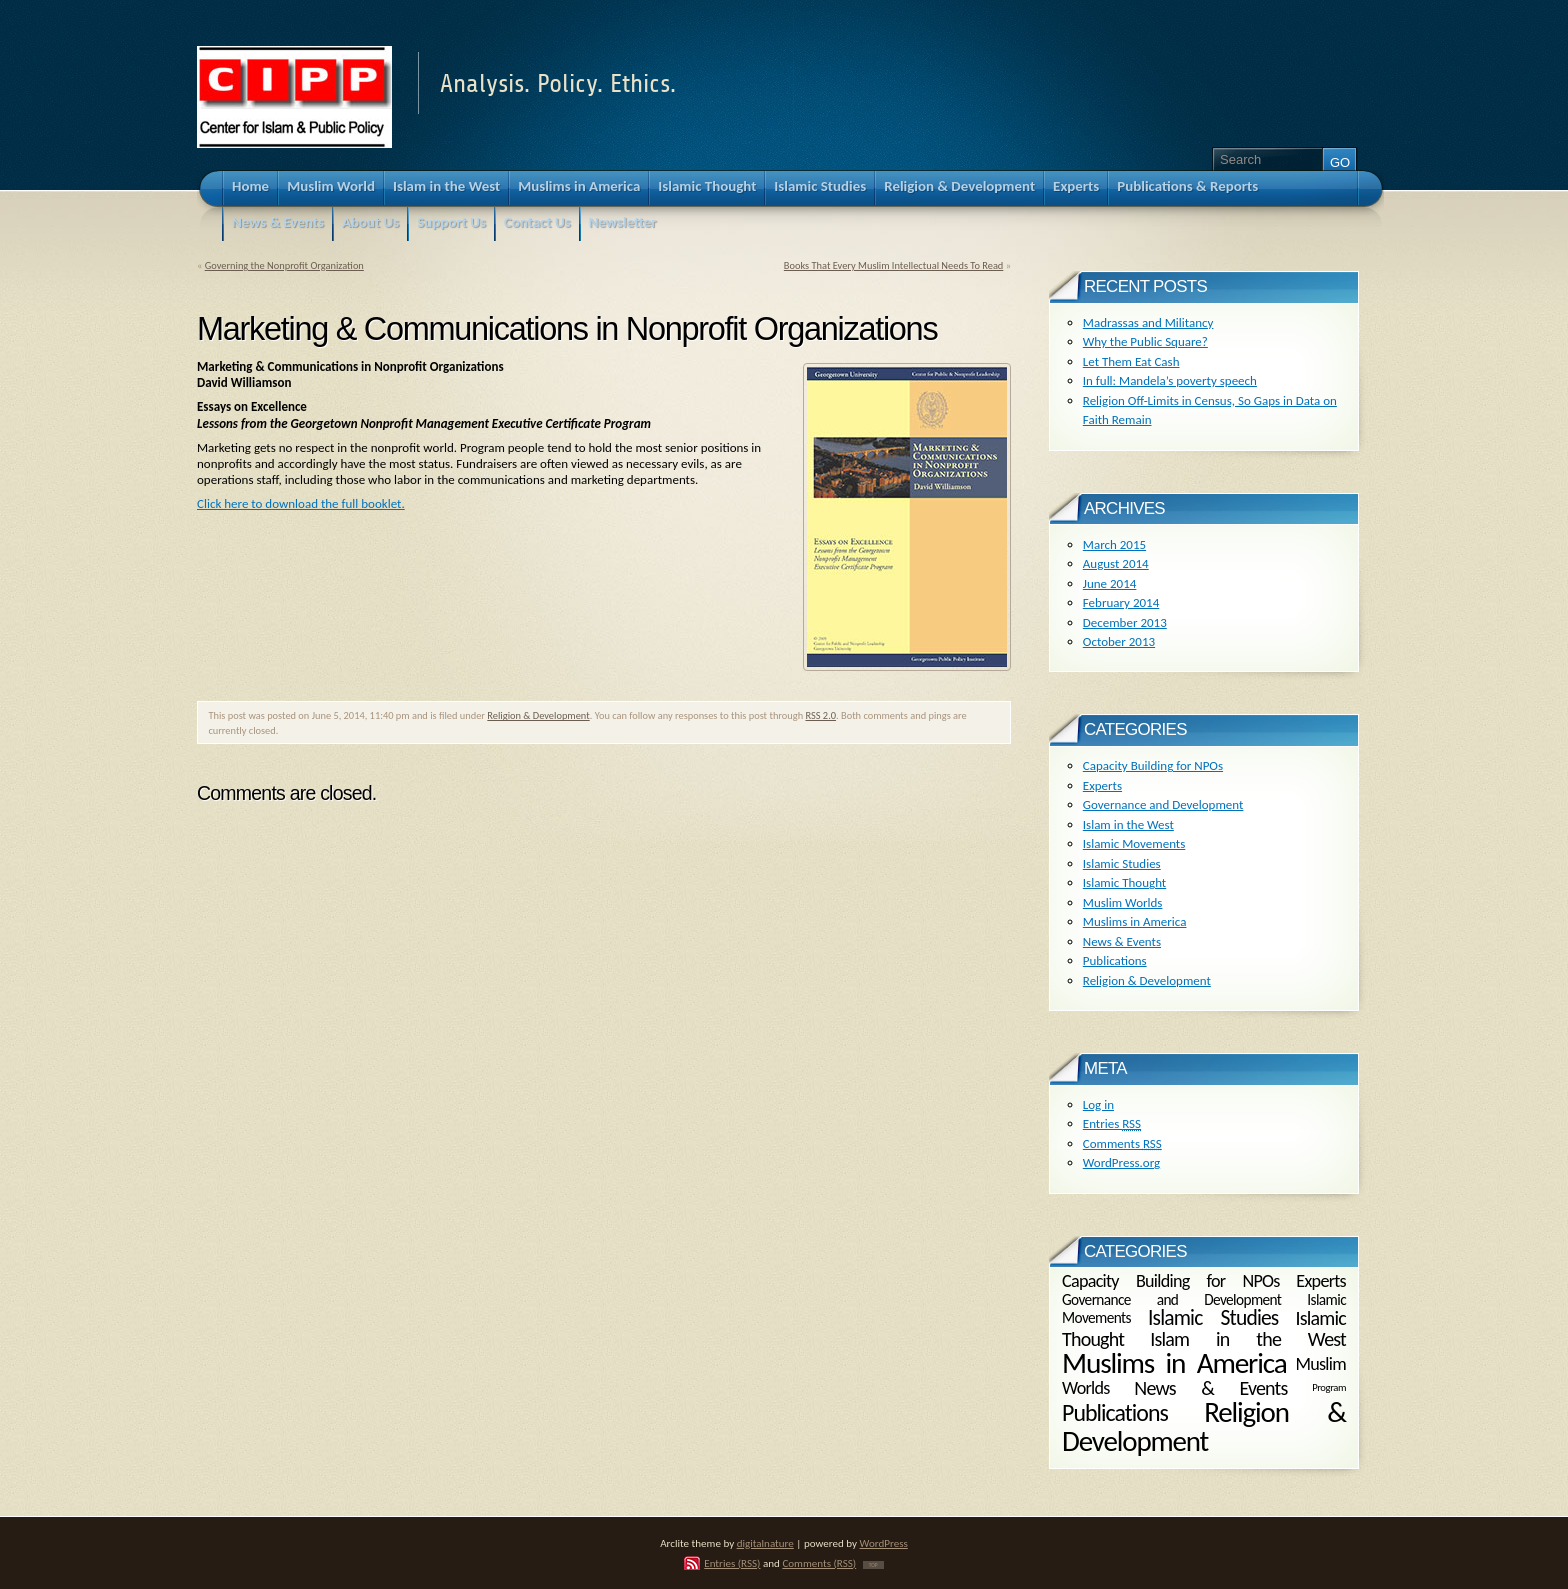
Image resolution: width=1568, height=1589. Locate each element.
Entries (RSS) (732, 1563)
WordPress (884, 1543)
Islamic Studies (1122, 863)
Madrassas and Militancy (1148, 322)
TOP (873, 1565)
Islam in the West (1128, 824)
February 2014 (1121, 602)
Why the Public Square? (1145, 341)
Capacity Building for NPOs (1153, 765)
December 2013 (1125, 622)
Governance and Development (1163, 804)
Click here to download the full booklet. (301, 503)
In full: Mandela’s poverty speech (1170, 380)
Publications (1115, 960)
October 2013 (1119, 641)
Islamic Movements (1134, 843)
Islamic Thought (1124, 882)
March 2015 (1114, 544)
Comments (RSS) (819, 1563)
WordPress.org (1121, 1162)
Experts (1102, 785)
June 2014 (1110, 583)
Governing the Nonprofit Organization (284, 265)
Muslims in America (1135, 921)
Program (1329, 1387)
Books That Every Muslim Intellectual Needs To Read (893, 265)
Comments (1122, 1143)
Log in (1098, 1104)
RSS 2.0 (820, 715)
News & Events (1122, 941)
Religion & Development (538, 715)
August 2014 (1116, 563)
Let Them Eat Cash (1131, 361)
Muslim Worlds (1123, 902)
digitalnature (765, 1543)
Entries (1112, 1123)
